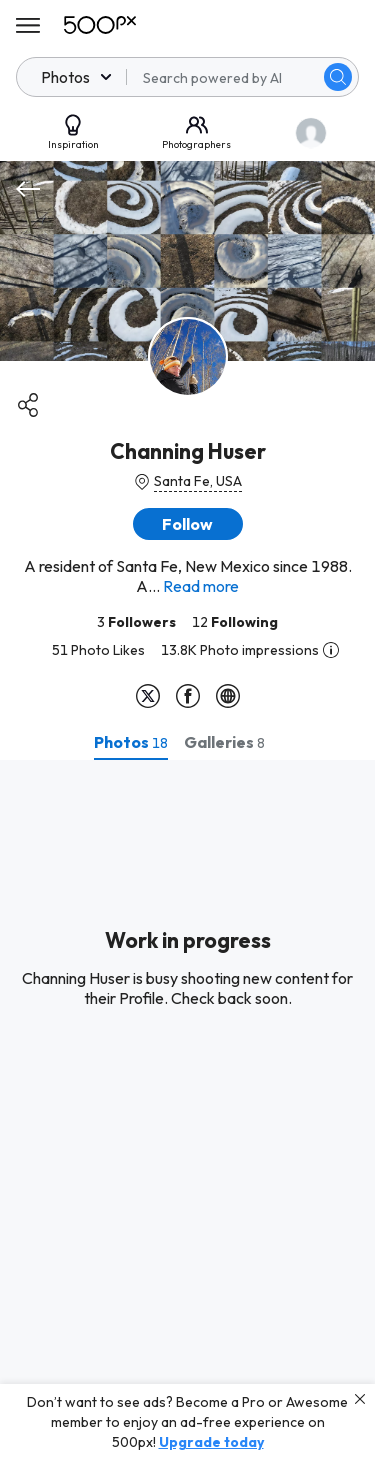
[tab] (131, 742)
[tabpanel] (187, 1110)
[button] (188, 524)
